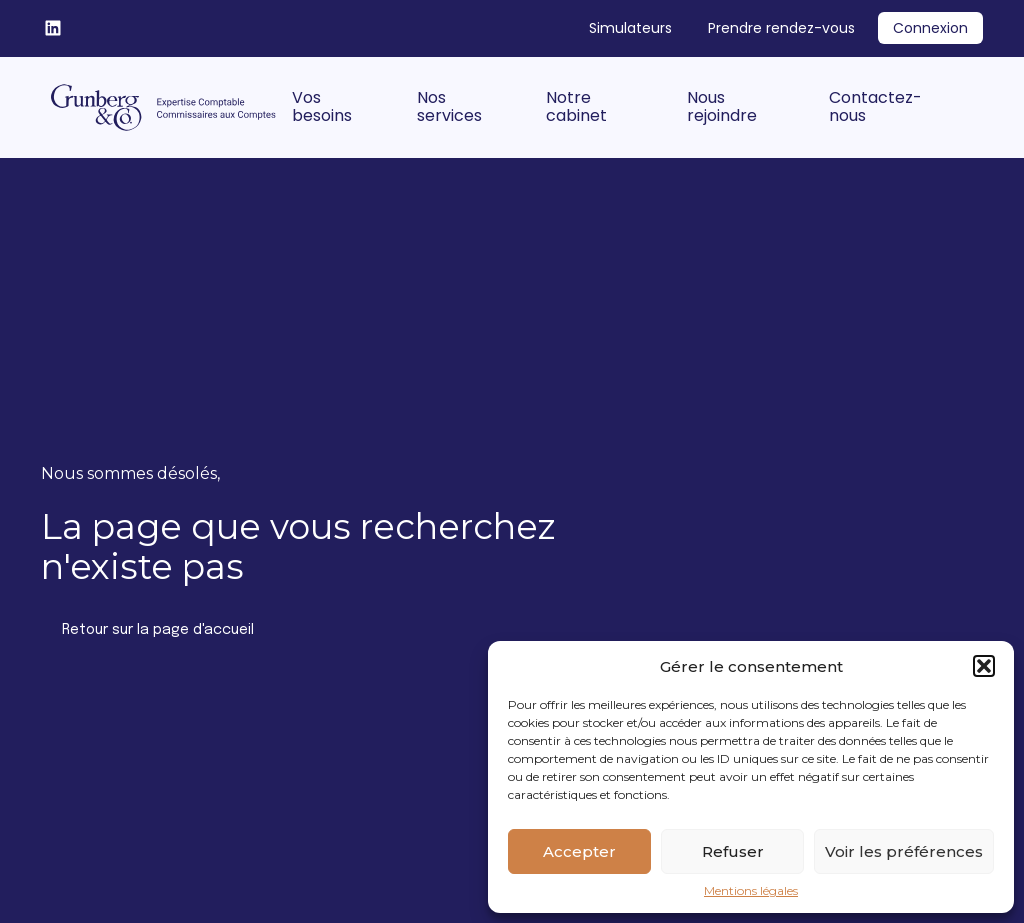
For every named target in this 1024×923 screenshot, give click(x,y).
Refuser (733, 851)
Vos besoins (322, 106)
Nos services (449, 106)
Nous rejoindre (722, 106)
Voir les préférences (904, 851)
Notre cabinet (576, 106)
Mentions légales (751, 891)
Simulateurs (630, 28)
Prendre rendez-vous (781, 28)
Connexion (930, 28)
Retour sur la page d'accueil (158, 630)
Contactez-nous (875, 106)
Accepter (579, 851)
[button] (984, 666)
